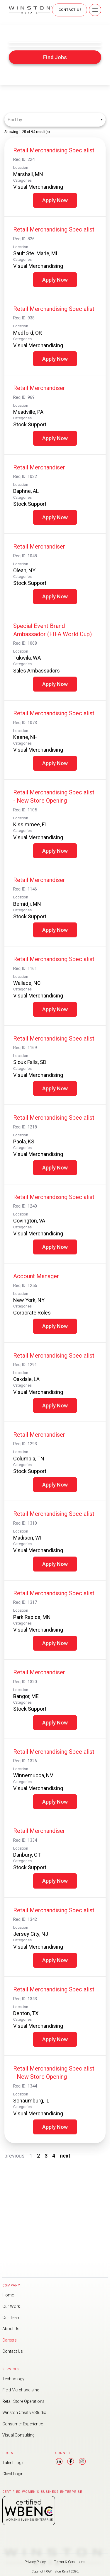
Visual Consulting (21, 2429)
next (65, 2156)
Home (9, 2269)
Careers (11, 2321)
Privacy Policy (34, 2562)
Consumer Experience (27, 2416)
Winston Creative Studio (29, 2403)
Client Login (15, 2472)
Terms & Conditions (70, 2562)
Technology (15, 2364)
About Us (12, 2308)
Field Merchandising (25, 2377)
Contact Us (15, 2334)
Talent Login (16, 2459)
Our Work (12, 2282)
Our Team (13, 2295)
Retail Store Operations (28, 2390)
